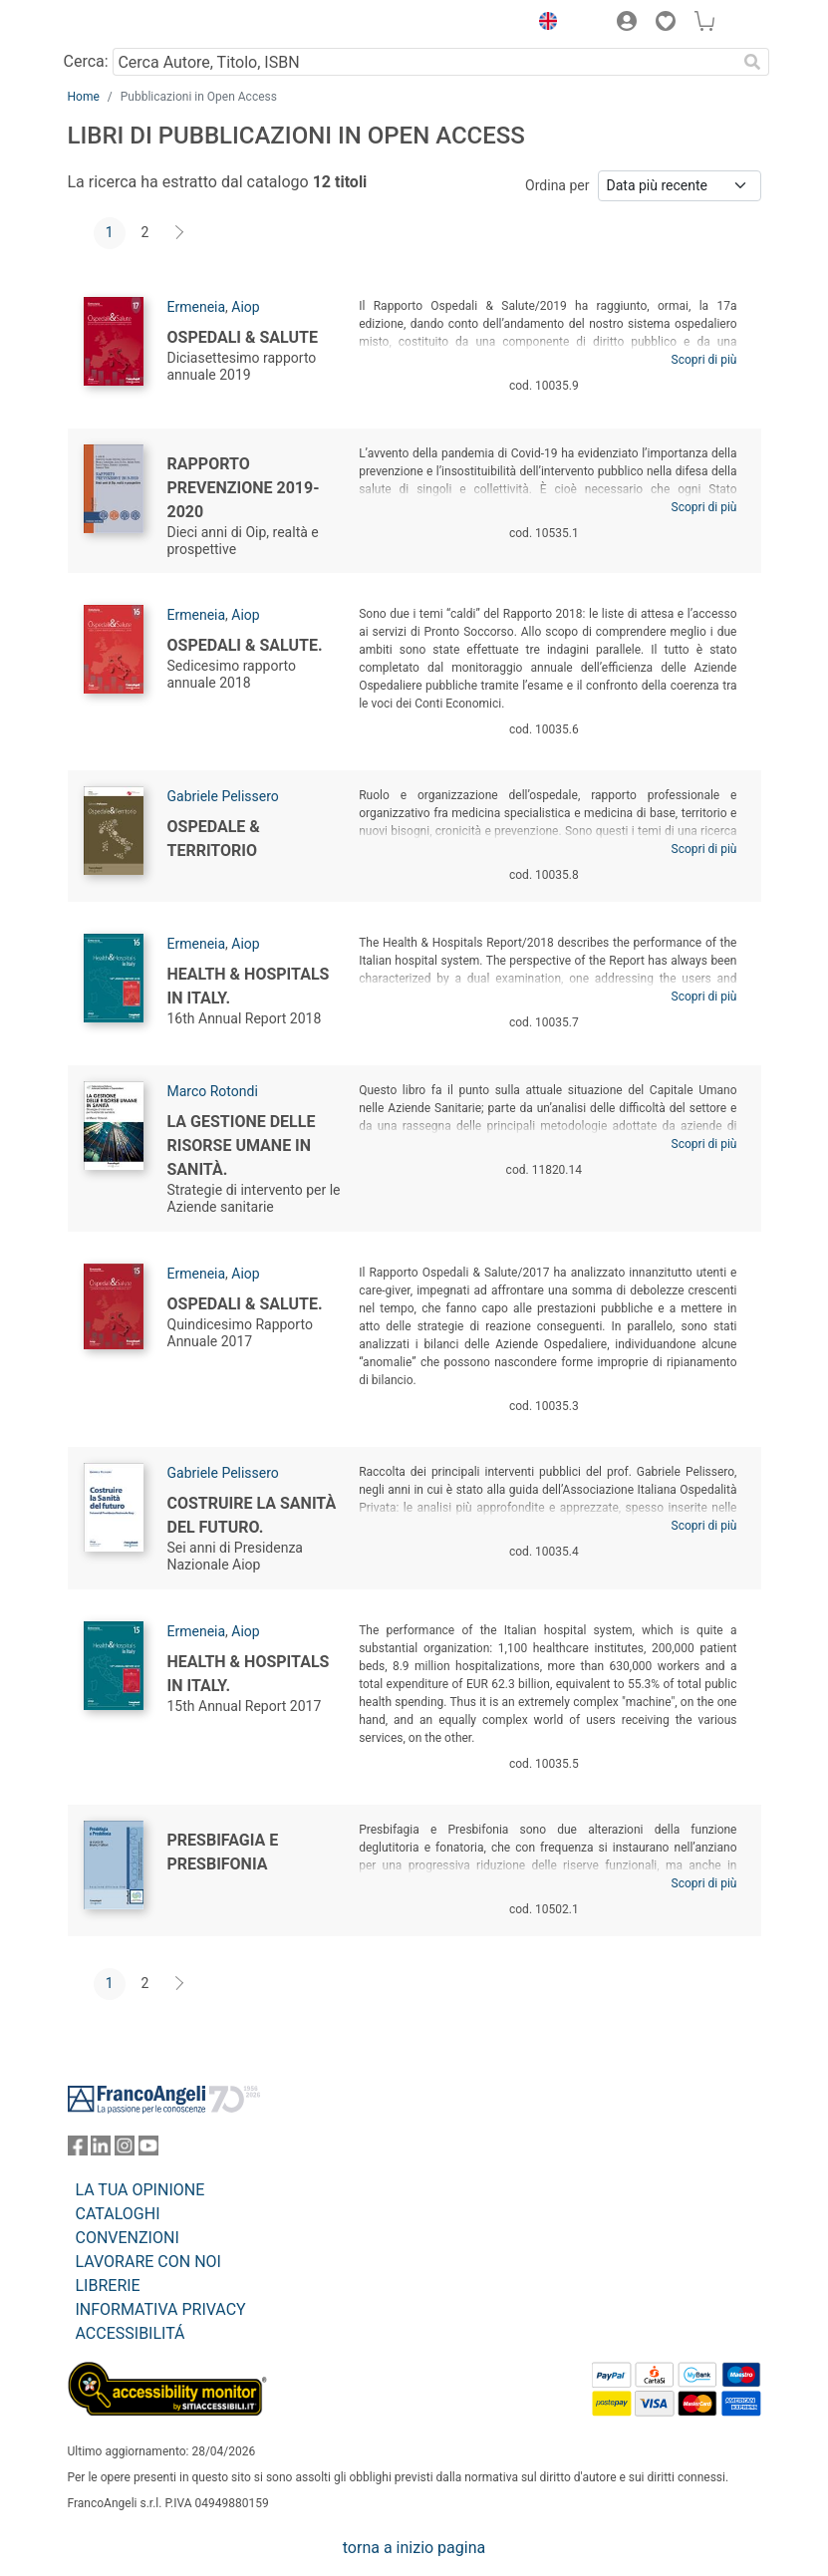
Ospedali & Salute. (245, 645)
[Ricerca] (753, 62)
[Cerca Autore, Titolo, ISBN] (425, 62)
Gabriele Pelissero (223, 796)
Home (84, 97)
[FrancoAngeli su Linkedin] (101, 2150)
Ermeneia (196, 307)
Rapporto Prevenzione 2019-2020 (243, 487)
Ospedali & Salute (242, 337)
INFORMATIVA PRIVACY (161, 2309)
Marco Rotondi (212, 1091)
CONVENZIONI (127, 2237)
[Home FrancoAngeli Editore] (134, 24)
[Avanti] (180, 233)
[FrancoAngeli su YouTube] (148, 2150)
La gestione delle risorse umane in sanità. (241, 1145)
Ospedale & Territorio (213, 838)
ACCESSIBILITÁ (130, 2333)
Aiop (245, 307)
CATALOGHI (118, 2213)
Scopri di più (704, 360)
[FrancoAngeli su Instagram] (125, 2150)
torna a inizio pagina (414, 2547)
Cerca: (86, 61)
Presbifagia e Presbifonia (223, 1852)
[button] (544, 24)
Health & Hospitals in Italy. (248, 986)
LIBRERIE (108, 2285)
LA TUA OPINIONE (140, 2189)
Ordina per (557, 185)
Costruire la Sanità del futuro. (252, 1515)
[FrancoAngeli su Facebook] (78, 2150)
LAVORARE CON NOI (148, 2261)
